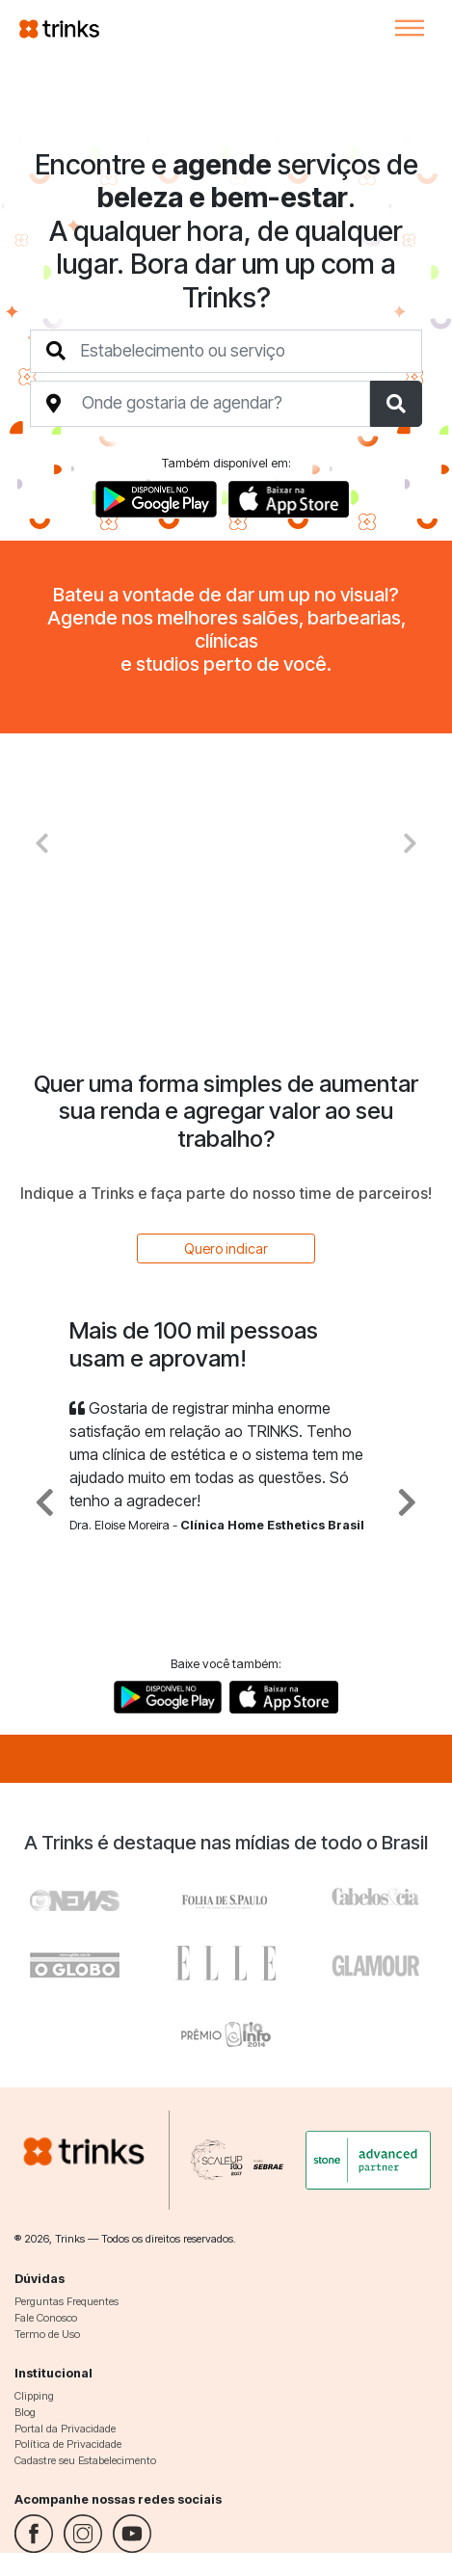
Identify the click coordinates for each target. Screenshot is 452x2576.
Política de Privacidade (67, 2444)
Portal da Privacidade (65, 2428)
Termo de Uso (47, 2334)
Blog (25, 2412)
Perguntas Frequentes (66, 2301)
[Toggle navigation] (410, 28)
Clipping (34, 2396)
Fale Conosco (45, 2317)
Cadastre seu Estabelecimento (85, 2460)
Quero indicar (226, 1248)
